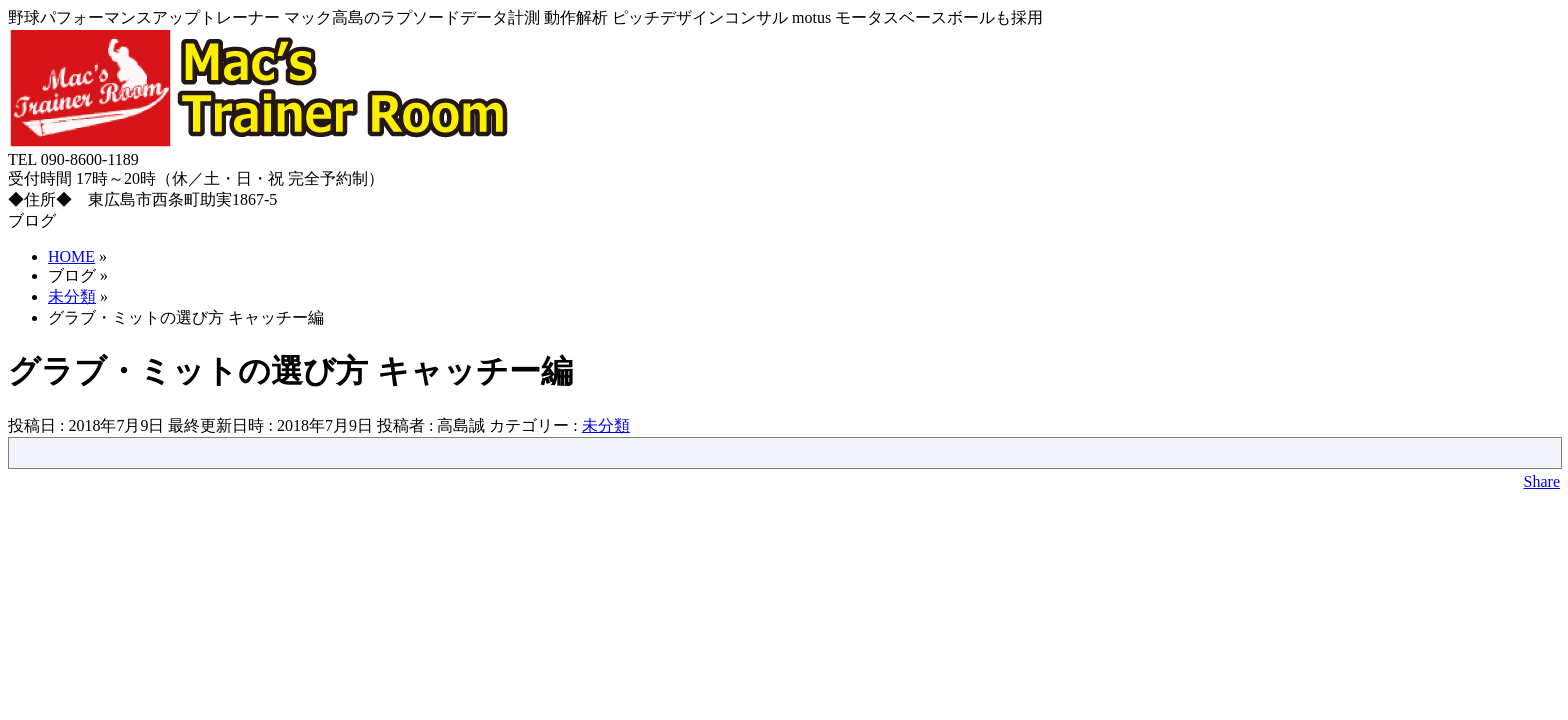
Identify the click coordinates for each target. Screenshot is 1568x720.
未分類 (606, 425)
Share (1542, 481)
